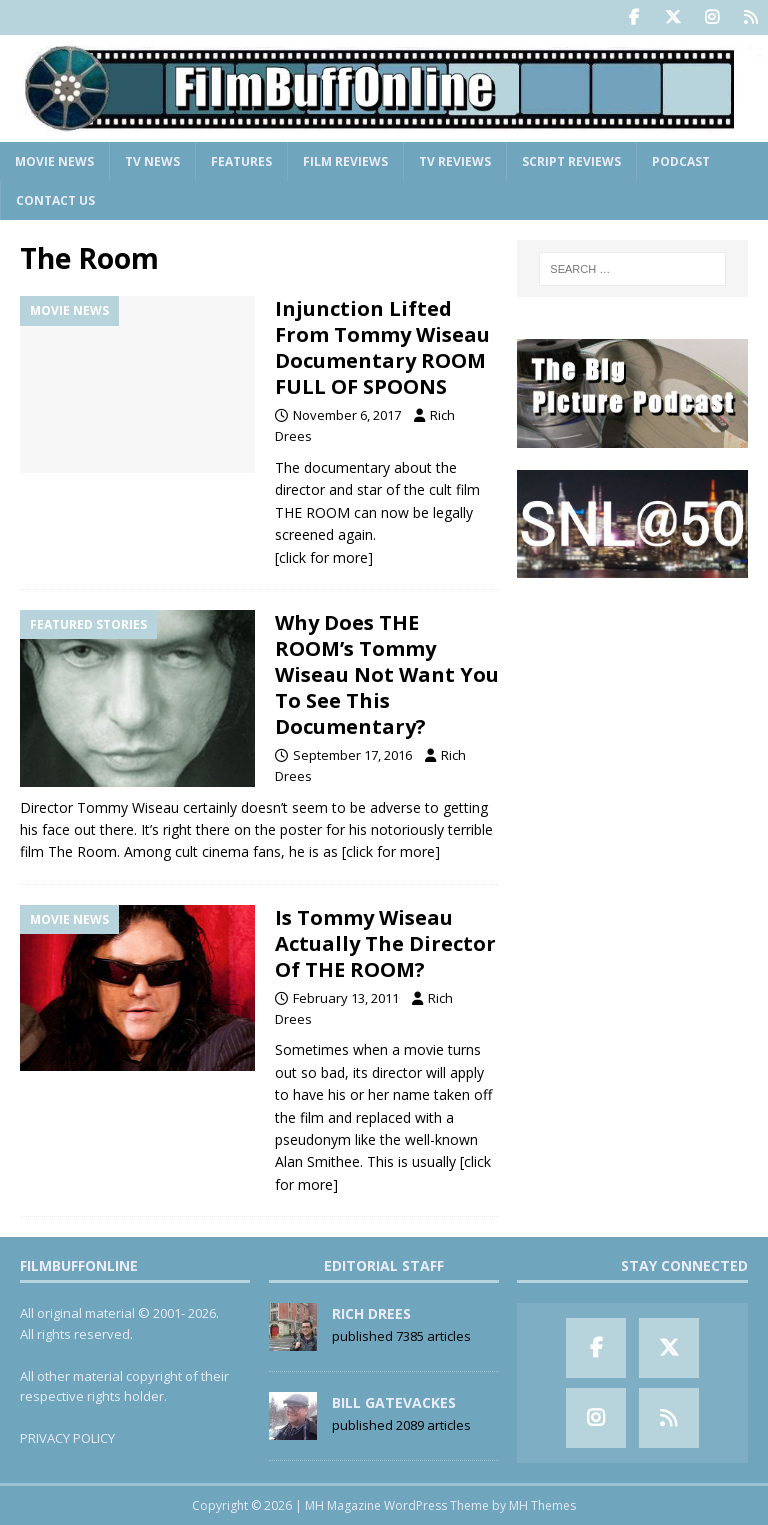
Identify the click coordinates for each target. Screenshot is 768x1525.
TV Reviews (455, 161)
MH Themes (542, 1505)
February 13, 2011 (346, 998)
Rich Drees (371, 1313)
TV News (152, 161)
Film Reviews (345, 161)
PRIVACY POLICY (67, 1438)
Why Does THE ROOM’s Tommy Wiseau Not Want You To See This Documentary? (387, 674)
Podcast (681, 161)
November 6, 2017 (347, 415)
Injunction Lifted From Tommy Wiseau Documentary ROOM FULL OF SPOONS (382, 347)
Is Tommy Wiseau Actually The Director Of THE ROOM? (385, 943)
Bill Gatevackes (394, 1402)
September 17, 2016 (352, 755)
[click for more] (324, 557)
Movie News (54, 161)
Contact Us (55, 200)
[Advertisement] (632, 700)
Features (241, 161)
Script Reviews (571, 161)
